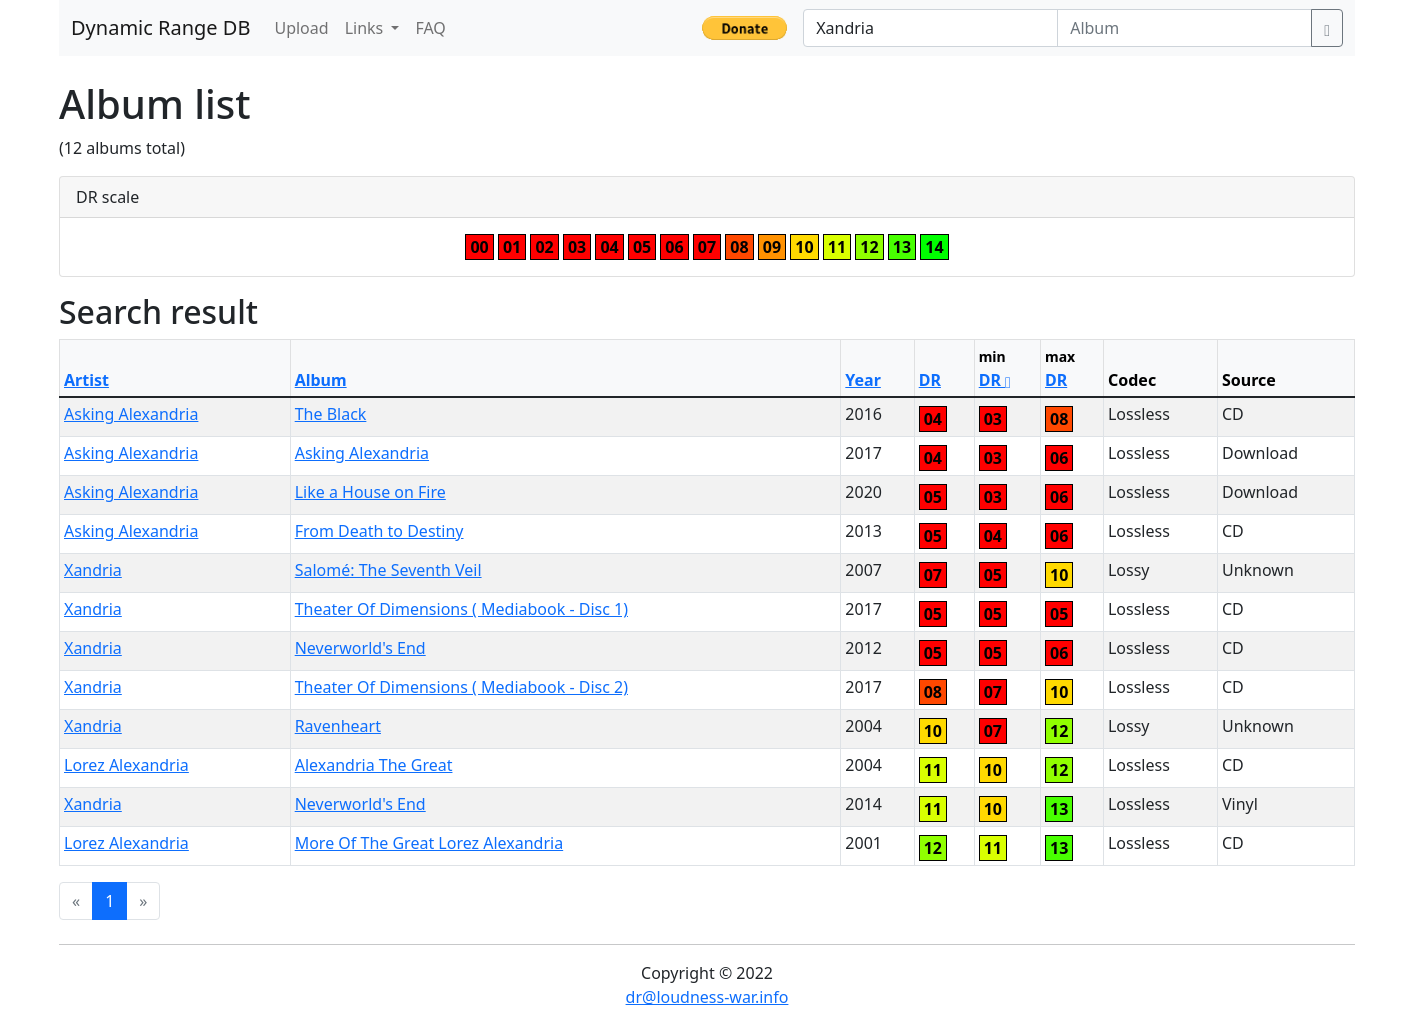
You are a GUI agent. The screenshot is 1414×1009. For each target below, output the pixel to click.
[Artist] (930, 28)
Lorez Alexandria (126, 765)
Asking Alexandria (131, 414)
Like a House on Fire (370, 492)
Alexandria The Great (374, 765)
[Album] (1184, 28)
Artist (86, 380)
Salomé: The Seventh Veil (388, 570)
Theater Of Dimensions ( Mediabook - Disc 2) (461, 687)
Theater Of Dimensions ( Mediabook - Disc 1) (461, 609)
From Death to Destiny (379, 531)
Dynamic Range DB (160, 27)
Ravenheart (338, 726)
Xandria (93, 570)
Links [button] (366, 28)
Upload (301, 28)
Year (863, 380)
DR (930, 380)
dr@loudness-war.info (707, 997)
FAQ (430, 28)
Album (321, 380)
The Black (331, 414)
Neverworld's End (360, 648)
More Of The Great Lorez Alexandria (429, 843)
